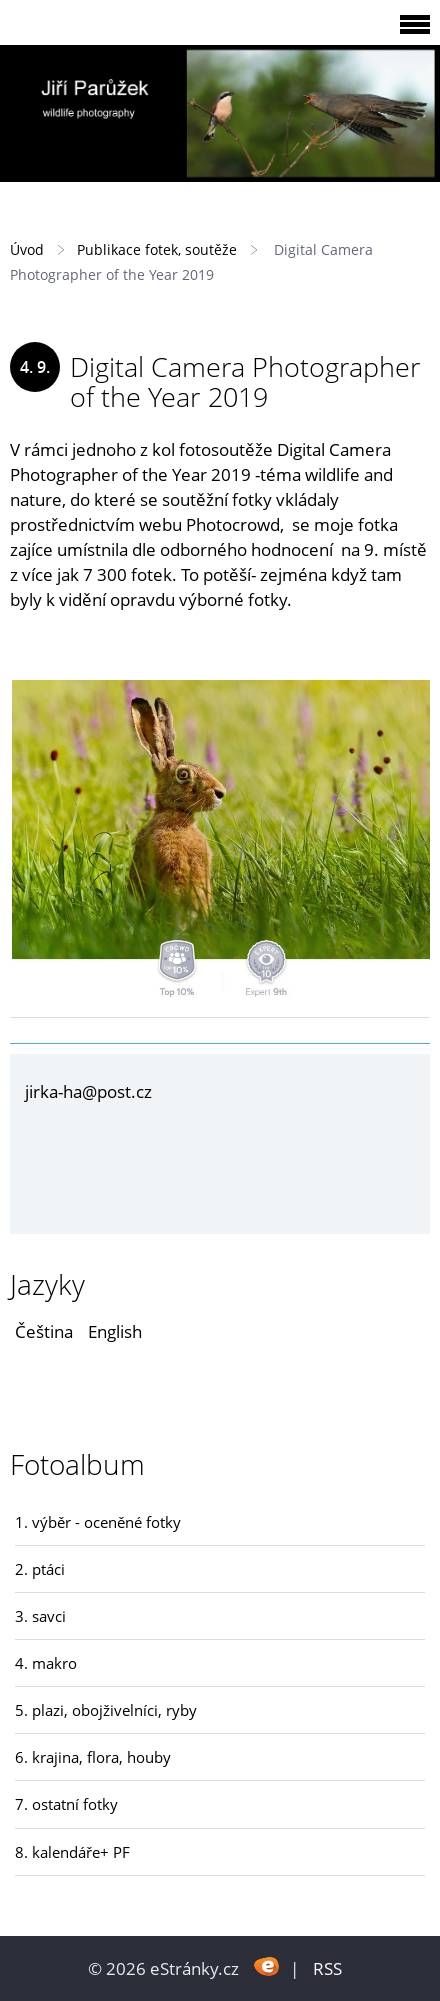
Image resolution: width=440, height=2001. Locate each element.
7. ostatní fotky (66, 1804)
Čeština (44, 1331)
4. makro (46, 1663)
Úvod (27, 249)
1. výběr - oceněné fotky (98, 1522)
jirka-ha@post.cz (88, 1091)
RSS (327, 1968)
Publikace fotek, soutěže (157, 249)
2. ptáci (40, 1569)
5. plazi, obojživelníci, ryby (106, 1710)
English (115, 1331)
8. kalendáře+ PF (72, 1852)
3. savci (40, 1616)
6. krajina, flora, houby (93, 1757)
